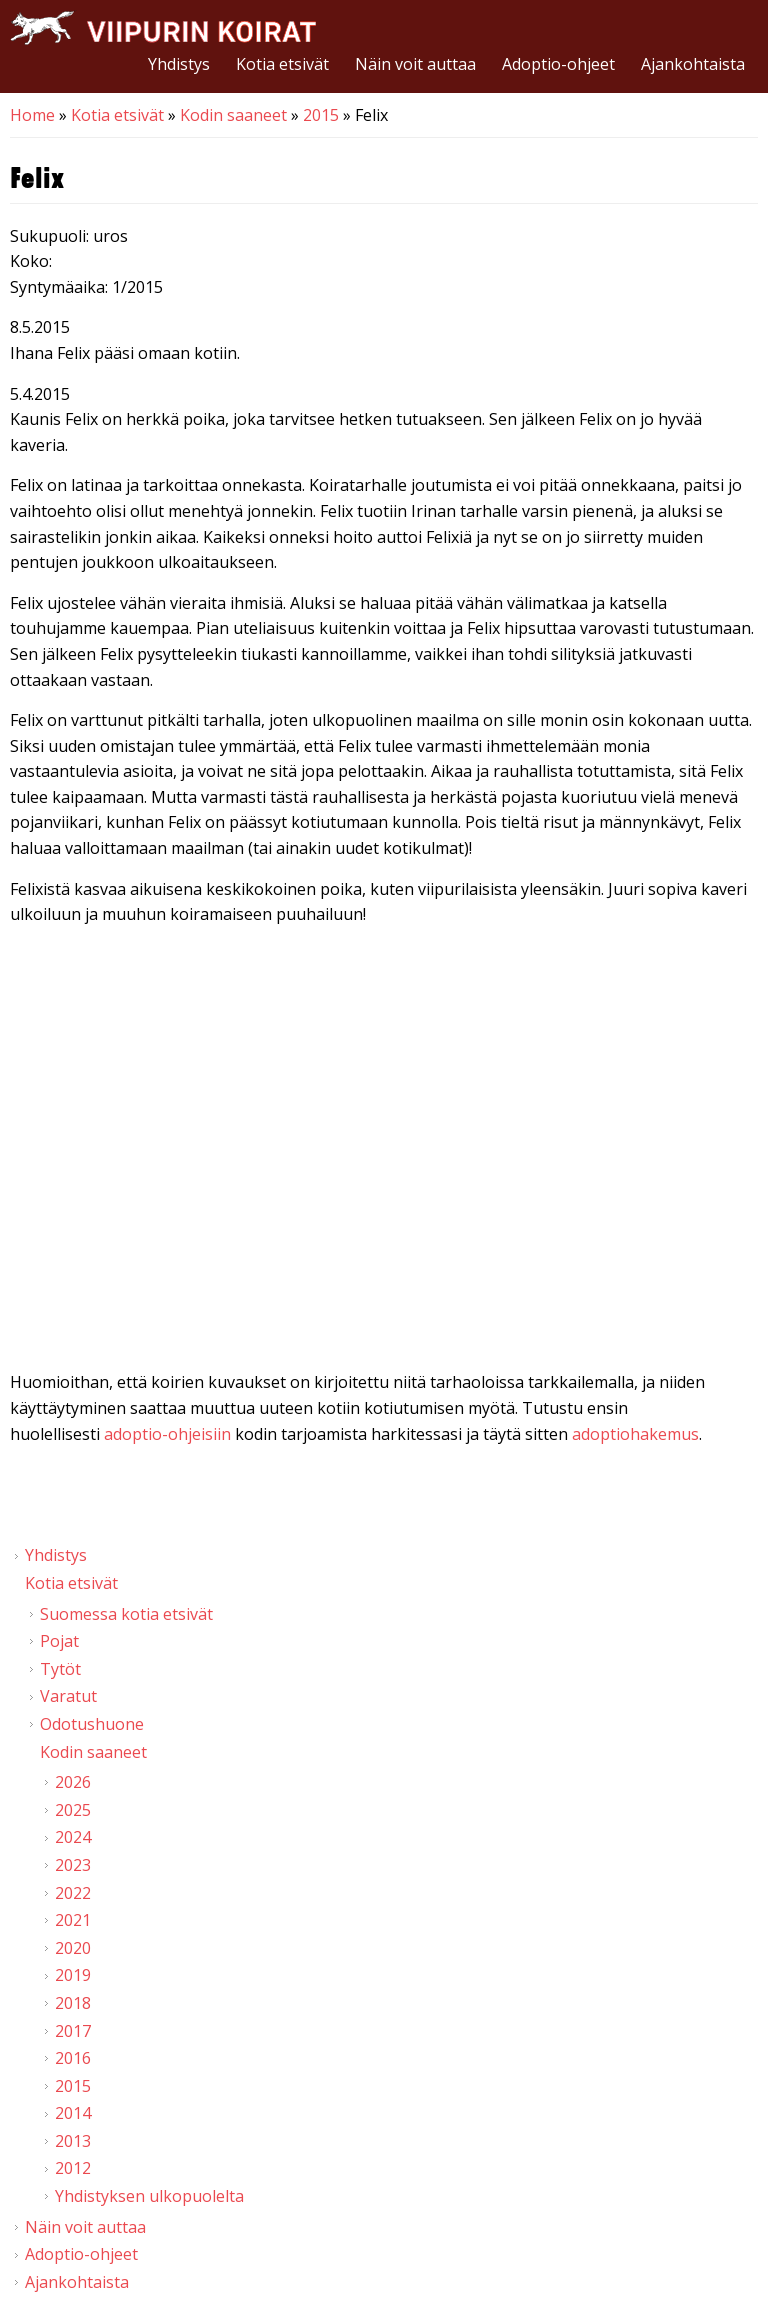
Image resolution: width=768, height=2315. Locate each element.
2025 (73, 1810)
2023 (73, 1865)
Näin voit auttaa (415, 64)
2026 (73, 1782)
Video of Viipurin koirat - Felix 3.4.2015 (384, 1153)
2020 (73, 1948)
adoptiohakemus (635, 1434)
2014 (73, 2113)
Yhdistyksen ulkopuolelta (149, 2196)
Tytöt (60, 1669)
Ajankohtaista (693, 64)
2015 (321, 115)
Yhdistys (179, 64)
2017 (73, 2031)
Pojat (59, 1641)
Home (32, 115)
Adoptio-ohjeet (558, 64)
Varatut (68, 1696)
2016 (73, 2058)
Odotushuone (92, 1724)
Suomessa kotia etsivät (126, 1614)
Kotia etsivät (282, 64)
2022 (73, 1893)
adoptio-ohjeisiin (167, 1434)
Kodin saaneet (233, 115)
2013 (73, 2141)
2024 (73, 1837)
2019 (73, 1975)
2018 (73, 2003)
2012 (73, 2168)
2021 (73, 1920)
